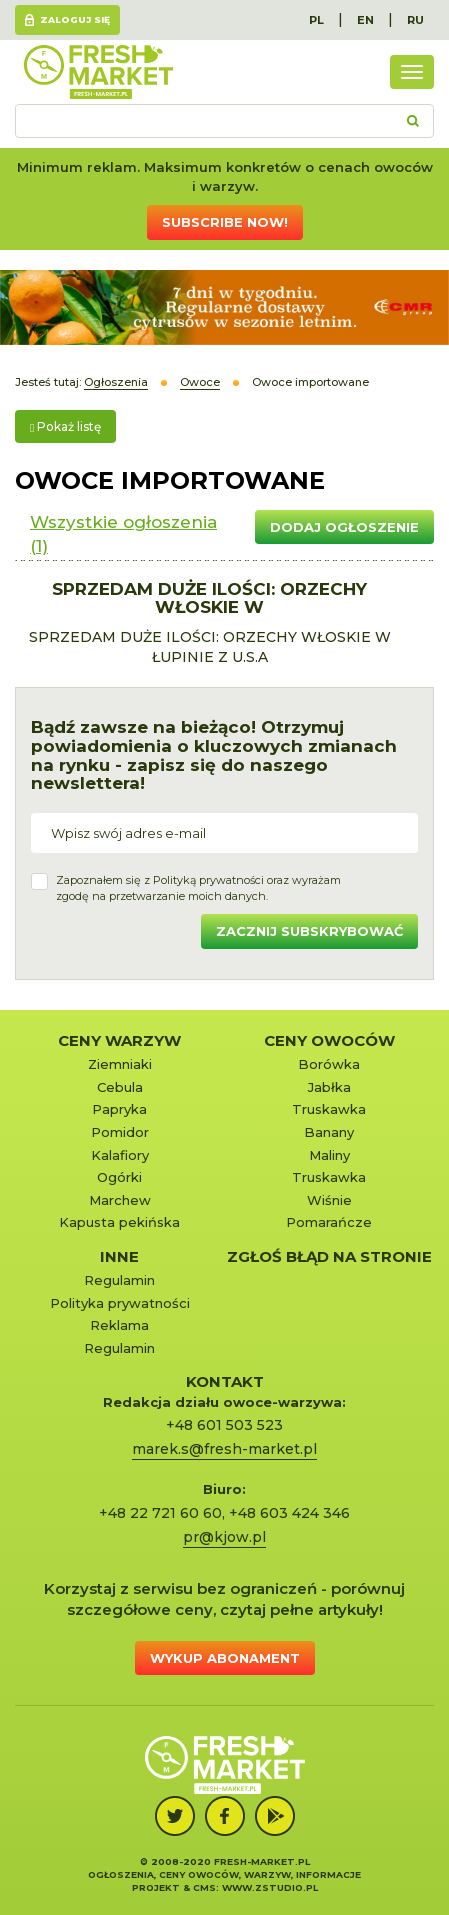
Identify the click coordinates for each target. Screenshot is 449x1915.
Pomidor (120, 1132)
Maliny (329, 1155)
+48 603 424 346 (289, 1513)
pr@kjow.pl (224, 1537)
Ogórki (119, 1177)
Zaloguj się (75, 19)
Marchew (120, 1200)
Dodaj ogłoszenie (344, 527)
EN (365, 20)
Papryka (119, 1109)
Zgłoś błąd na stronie (329, 1256)
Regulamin (119, 1280)
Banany (329, 1132)
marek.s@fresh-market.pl (224, 1449)
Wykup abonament (225, 1658)
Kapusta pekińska (119, 1222)
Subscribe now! (225, 222)
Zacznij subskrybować (309, 931)
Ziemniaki (120, 1064)
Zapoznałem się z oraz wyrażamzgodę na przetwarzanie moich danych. (198, 888)
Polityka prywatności (120, 1303)
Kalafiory (120, 1155)
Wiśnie (329, 1200)
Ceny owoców (329, 1040)
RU (415, 20)
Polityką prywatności (208, 880)
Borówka (329, 1064)
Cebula (120, 1087)
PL (316, 20)
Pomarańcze (329, 1222)
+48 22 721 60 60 (160, 1513)
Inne (119, 1256)
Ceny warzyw (119, 1040)
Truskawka (329, 1109)
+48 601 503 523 (224, 1425)
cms (204, 1887)
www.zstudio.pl (270, 1887)
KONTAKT (225, 1381)
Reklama (119, 1325)
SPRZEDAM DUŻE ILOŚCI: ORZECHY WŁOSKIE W (209, 598)
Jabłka (329, 1087)
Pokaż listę (65, 426)
